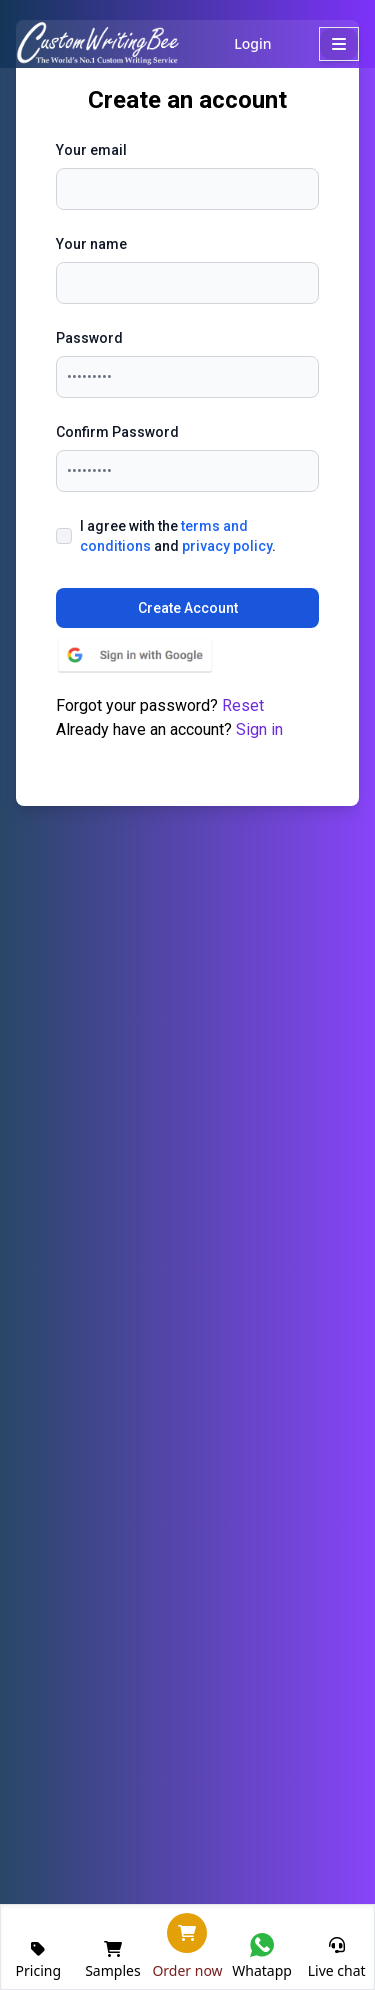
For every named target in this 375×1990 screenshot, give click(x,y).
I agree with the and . (178, 536)
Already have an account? (169, 729)
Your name (91, 244)
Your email (91, 150)
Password (89, 338)
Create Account (188, 608)
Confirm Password (117, 432)
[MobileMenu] (339, 44)
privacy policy (227, 546)
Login (249, 43)
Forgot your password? (160, 705)
